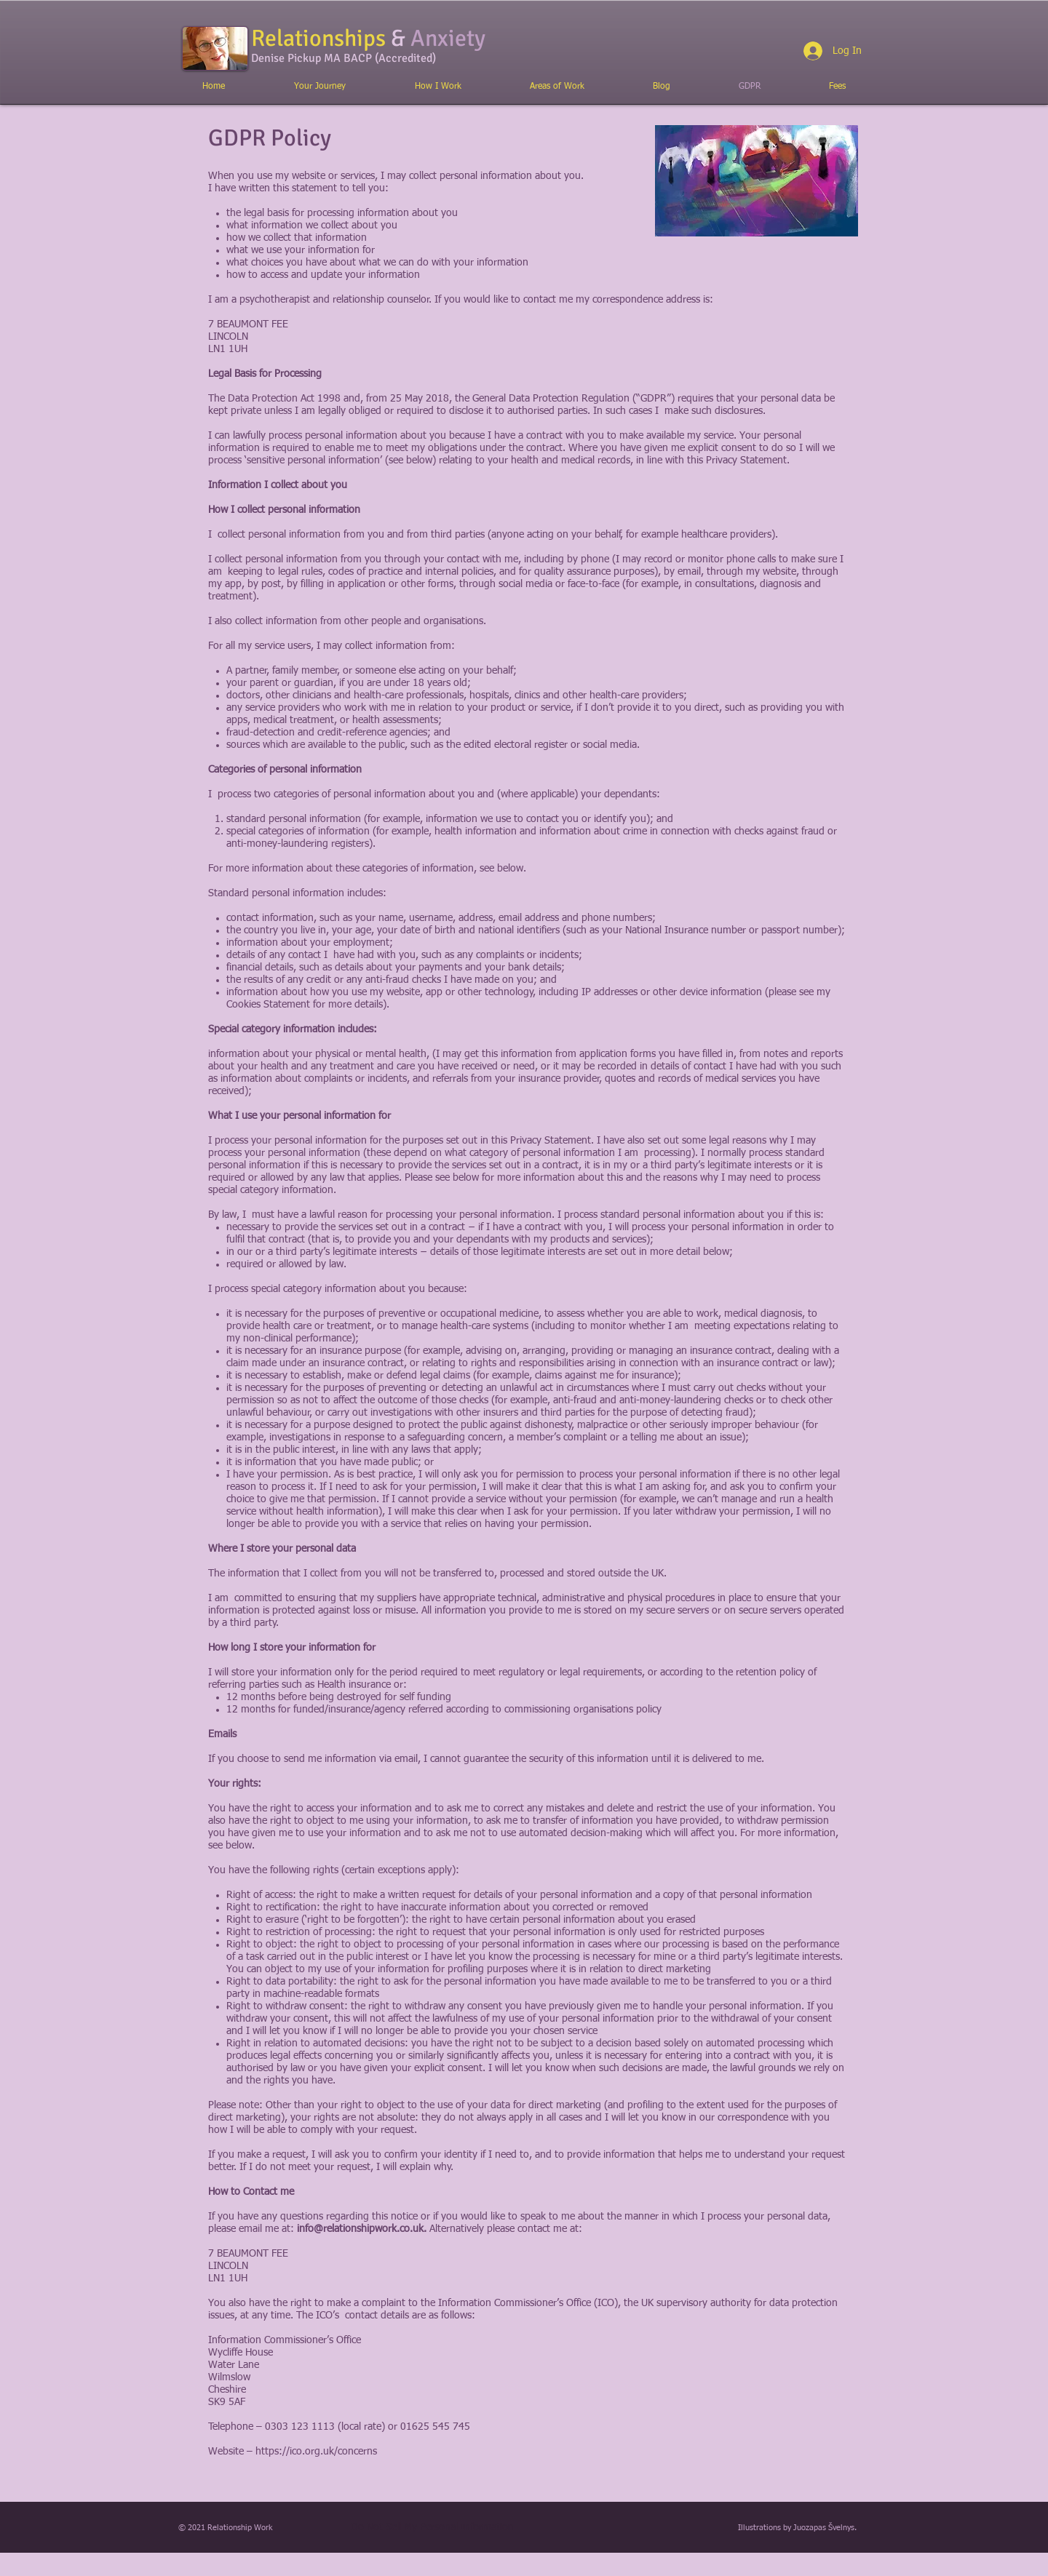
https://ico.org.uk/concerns (316, 2452)
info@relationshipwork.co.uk (360, 2229)
